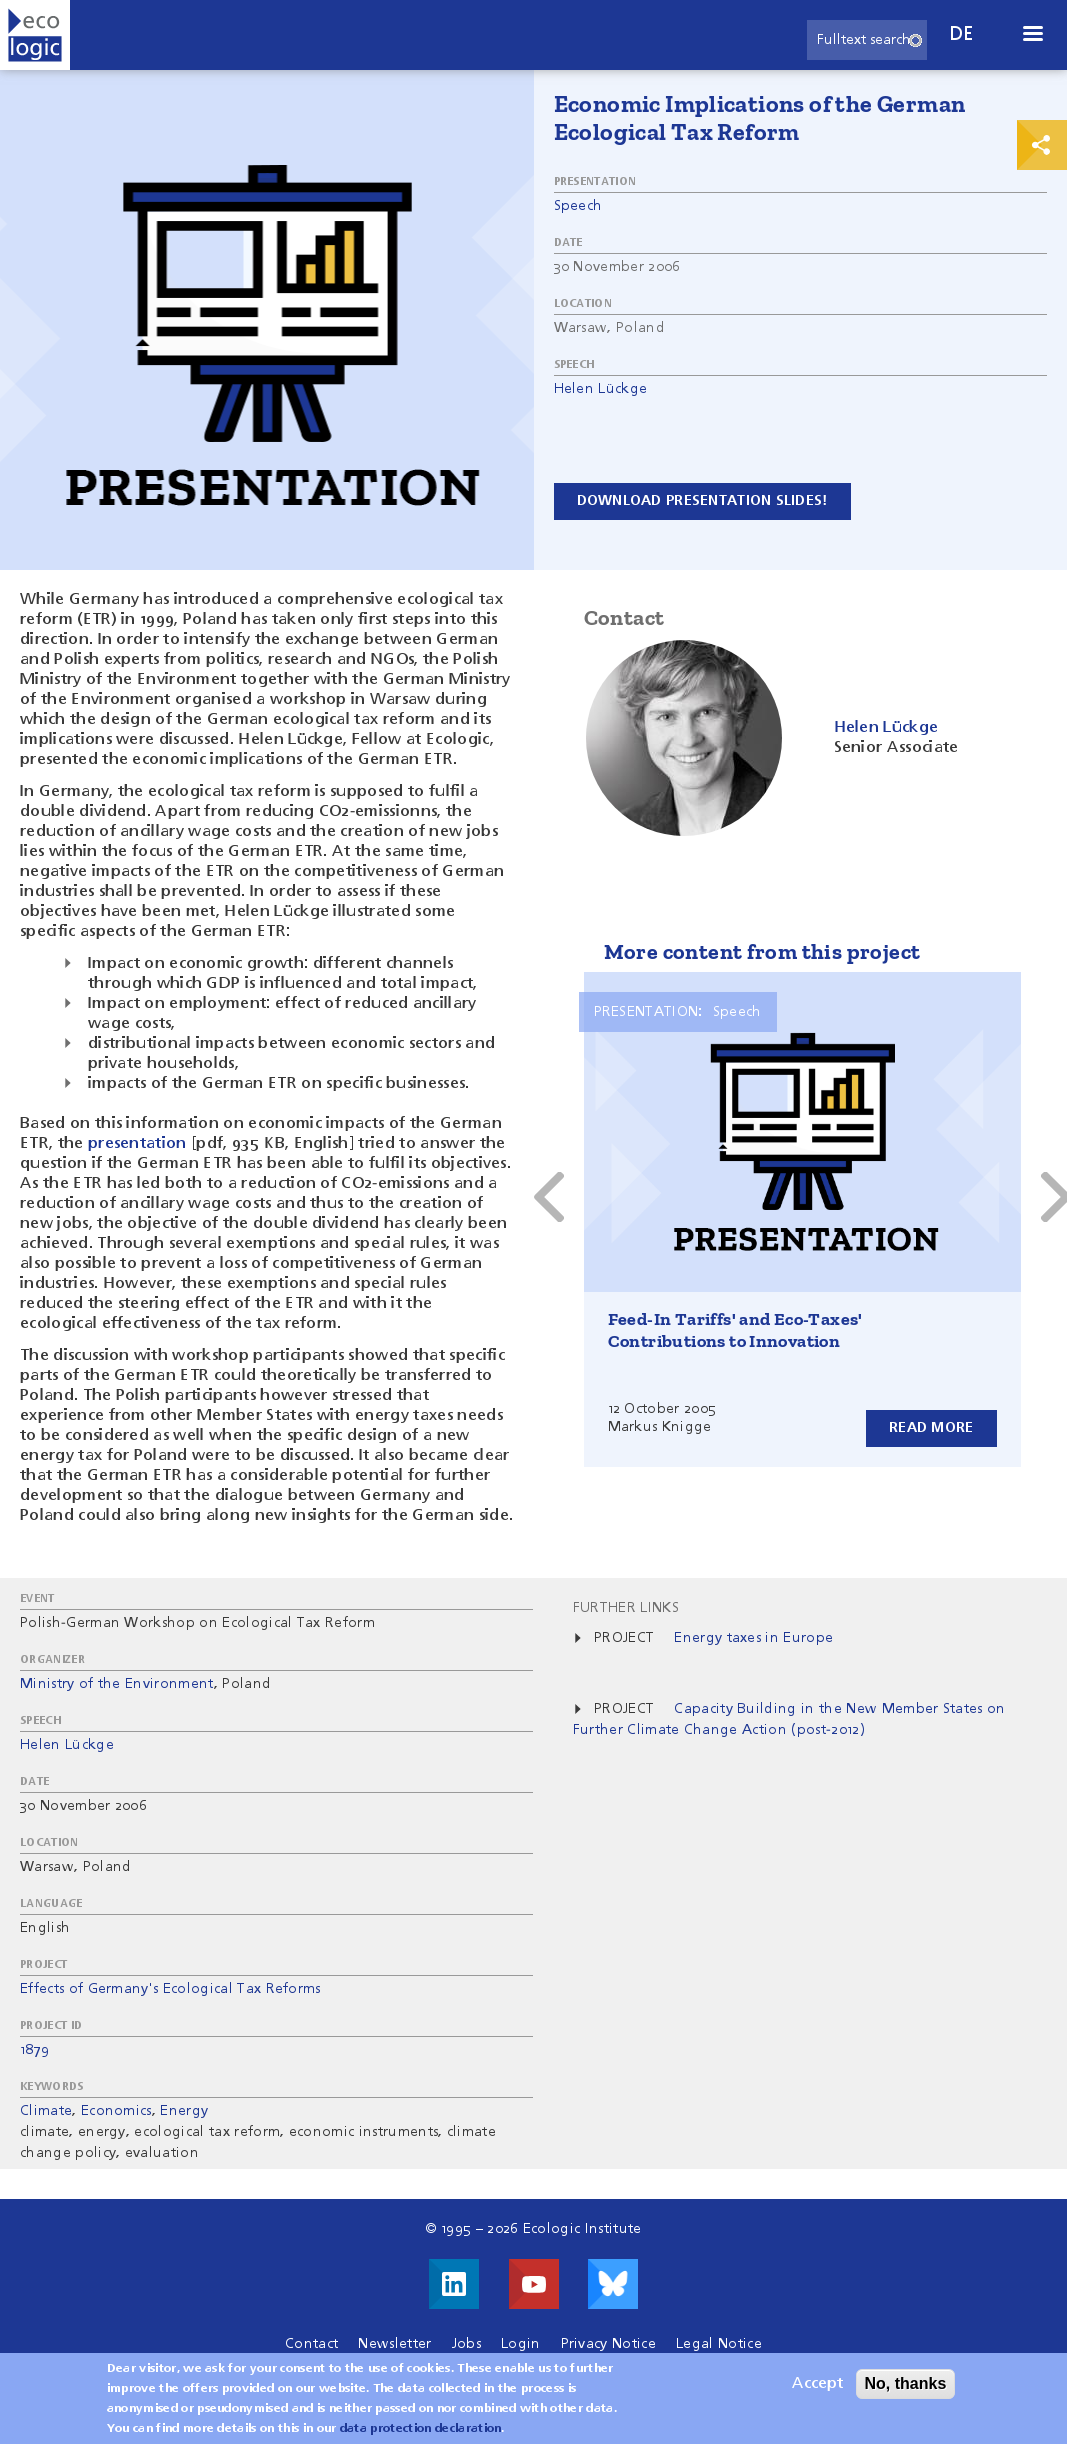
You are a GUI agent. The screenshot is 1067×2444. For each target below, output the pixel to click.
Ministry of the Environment (117, 1684)
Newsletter (394, 2344)
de (962, 34)
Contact (311, 2344)
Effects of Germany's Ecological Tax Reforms (170, 1989)
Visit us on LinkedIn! (454, 2284)
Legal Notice (719, 2344)
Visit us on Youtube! (534, 2284)
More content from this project (762, 951)
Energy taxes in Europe (753, 1638)
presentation (137, 1144)
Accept (817, 2389)
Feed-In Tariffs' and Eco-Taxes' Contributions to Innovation (735, 1330)
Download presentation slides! (702, 501)
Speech (578, 206)
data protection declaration (421, 2434)
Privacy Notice (608, 2344)
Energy (184, 2111)
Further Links (626, 1608)
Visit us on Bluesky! (613, 2284)
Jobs (466, 2344)
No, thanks (906, 2388)
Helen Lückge (601, 389)
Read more (931, 1428)
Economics (116, 2111)
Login (521, 2344)
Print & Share (1042, 145)
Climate (46, 2111)
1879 (34, 2050)
